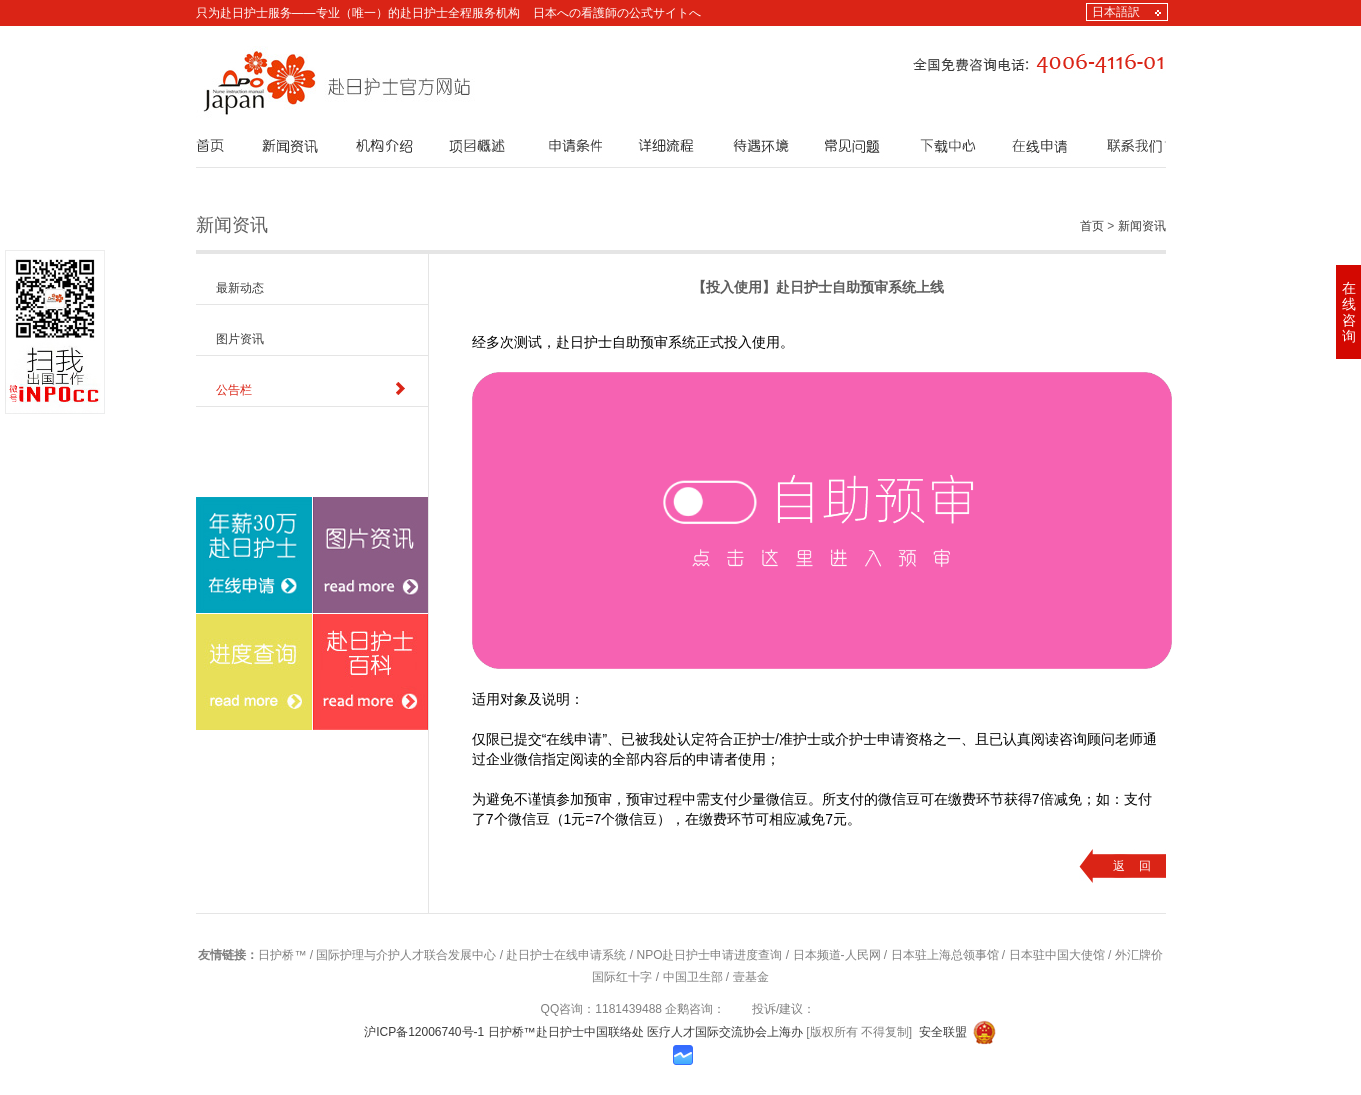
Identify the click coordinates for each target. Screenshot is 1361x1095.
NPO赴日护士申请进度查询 (709, 955)
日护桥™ (282, 955)
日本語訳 (1116, 12)
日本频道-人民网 (837, 955)
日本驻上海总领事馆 (945, 955)
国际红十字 (622, 977)
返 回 (1131, 866)
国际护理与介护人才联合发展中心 (406, 955)
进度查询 (220, 822)
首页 (1092, 226)
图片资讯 (240, 339)
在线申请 (220, 705)
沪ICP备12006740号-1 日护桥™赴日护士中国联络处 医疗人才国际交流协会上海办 (585, 1032)
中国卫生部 (693, 977)
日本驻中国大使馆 (1057, 955)
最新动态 (240, 288)
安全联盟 (943, 1032)
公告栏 (234, 390)
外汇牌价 (1139, 955)
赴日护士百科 (349, 822)
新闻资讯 (1142, 226)
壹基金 (751, 977)
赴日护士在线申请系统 (566, 955)
